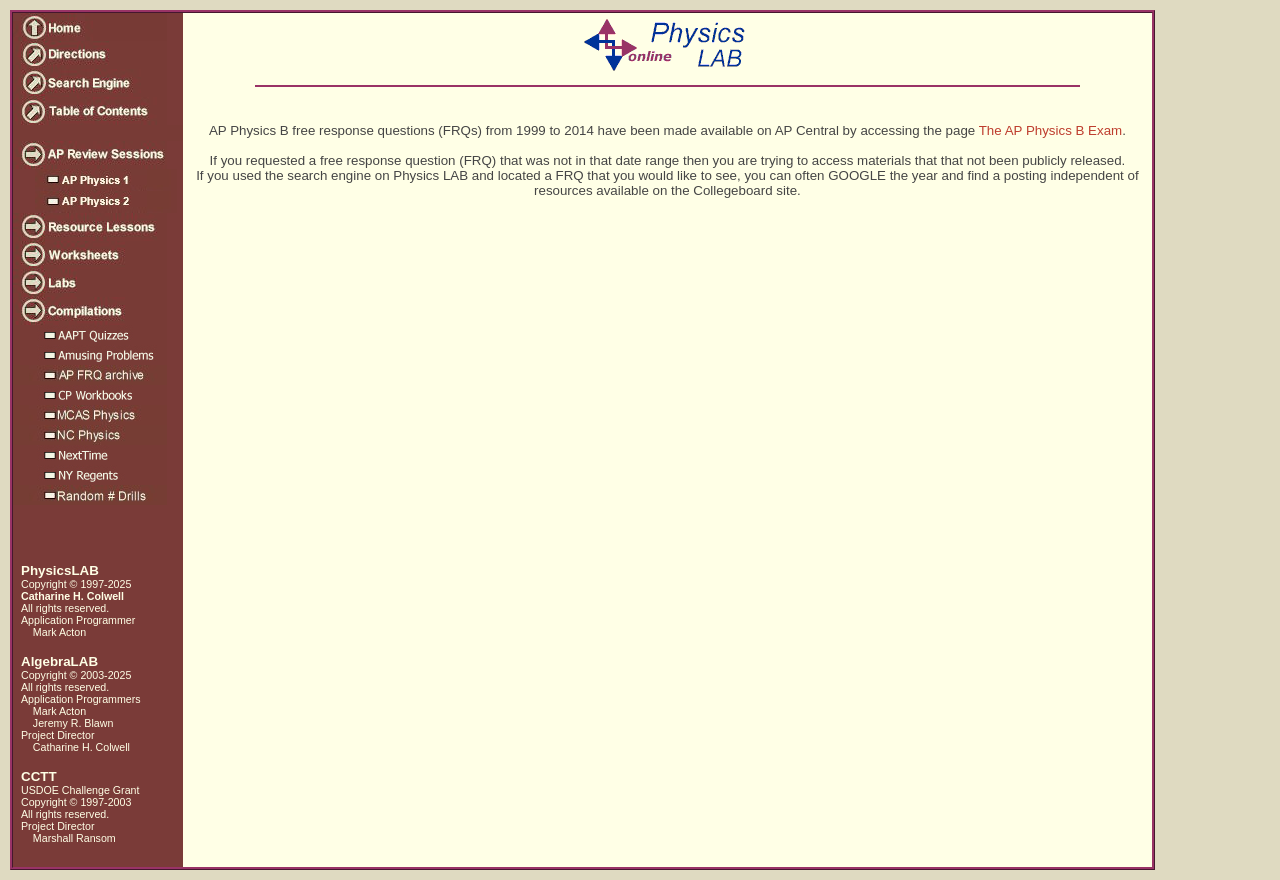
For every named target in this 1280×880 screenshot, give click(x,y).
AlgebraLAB (59, 661)
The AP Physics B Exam (1050, 130)
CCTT (39, 776)
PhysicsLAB (60, 570)
